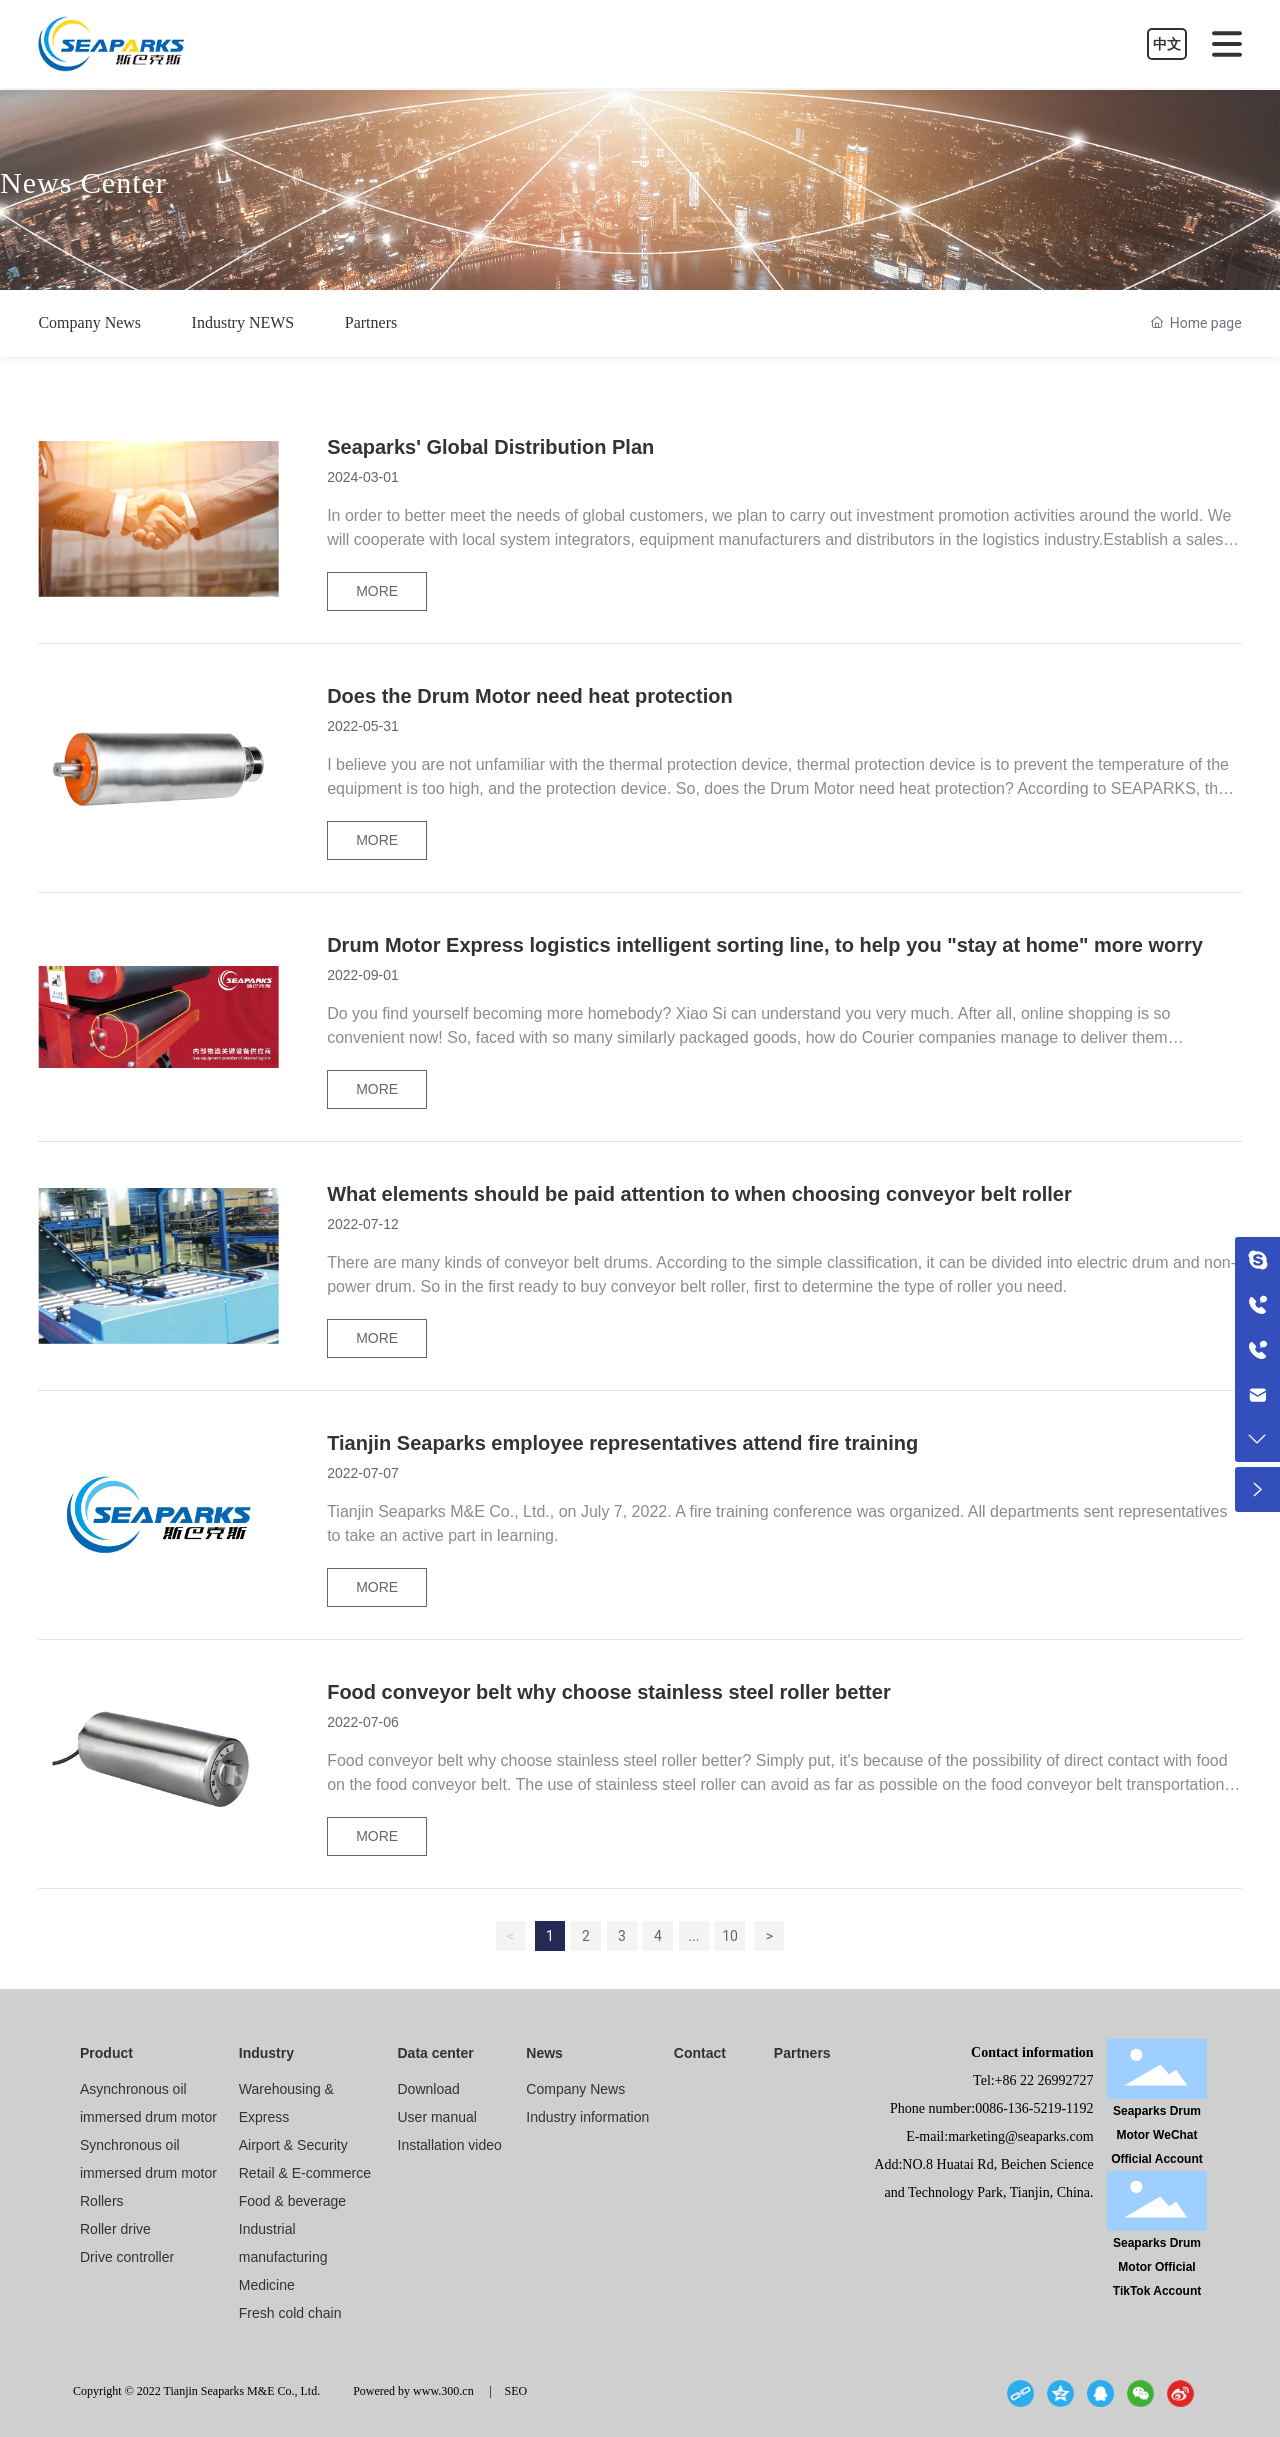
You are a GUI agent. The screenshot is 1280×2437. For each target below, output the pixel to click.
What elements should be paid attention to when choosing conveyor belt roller (699, 1194)
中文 (1167, 44)
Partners (371, 322)
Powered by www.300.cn (407, 2391)
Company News (89, 322)
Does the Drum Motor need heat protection (530, 696)
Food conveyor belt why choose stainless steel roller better (609, 1692)
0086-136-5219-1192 (1034, 2108)
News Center (83, 181)
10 (730, 1936)
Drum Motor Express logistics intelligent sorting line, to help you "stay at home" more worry (765, 945)
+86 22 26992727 (1044, 2080)
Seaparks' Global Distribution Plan (490, 447)
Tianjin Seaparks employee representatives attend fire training (622, 1443)
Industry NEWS (243, 322)
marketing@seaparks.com (1020, 2136)
